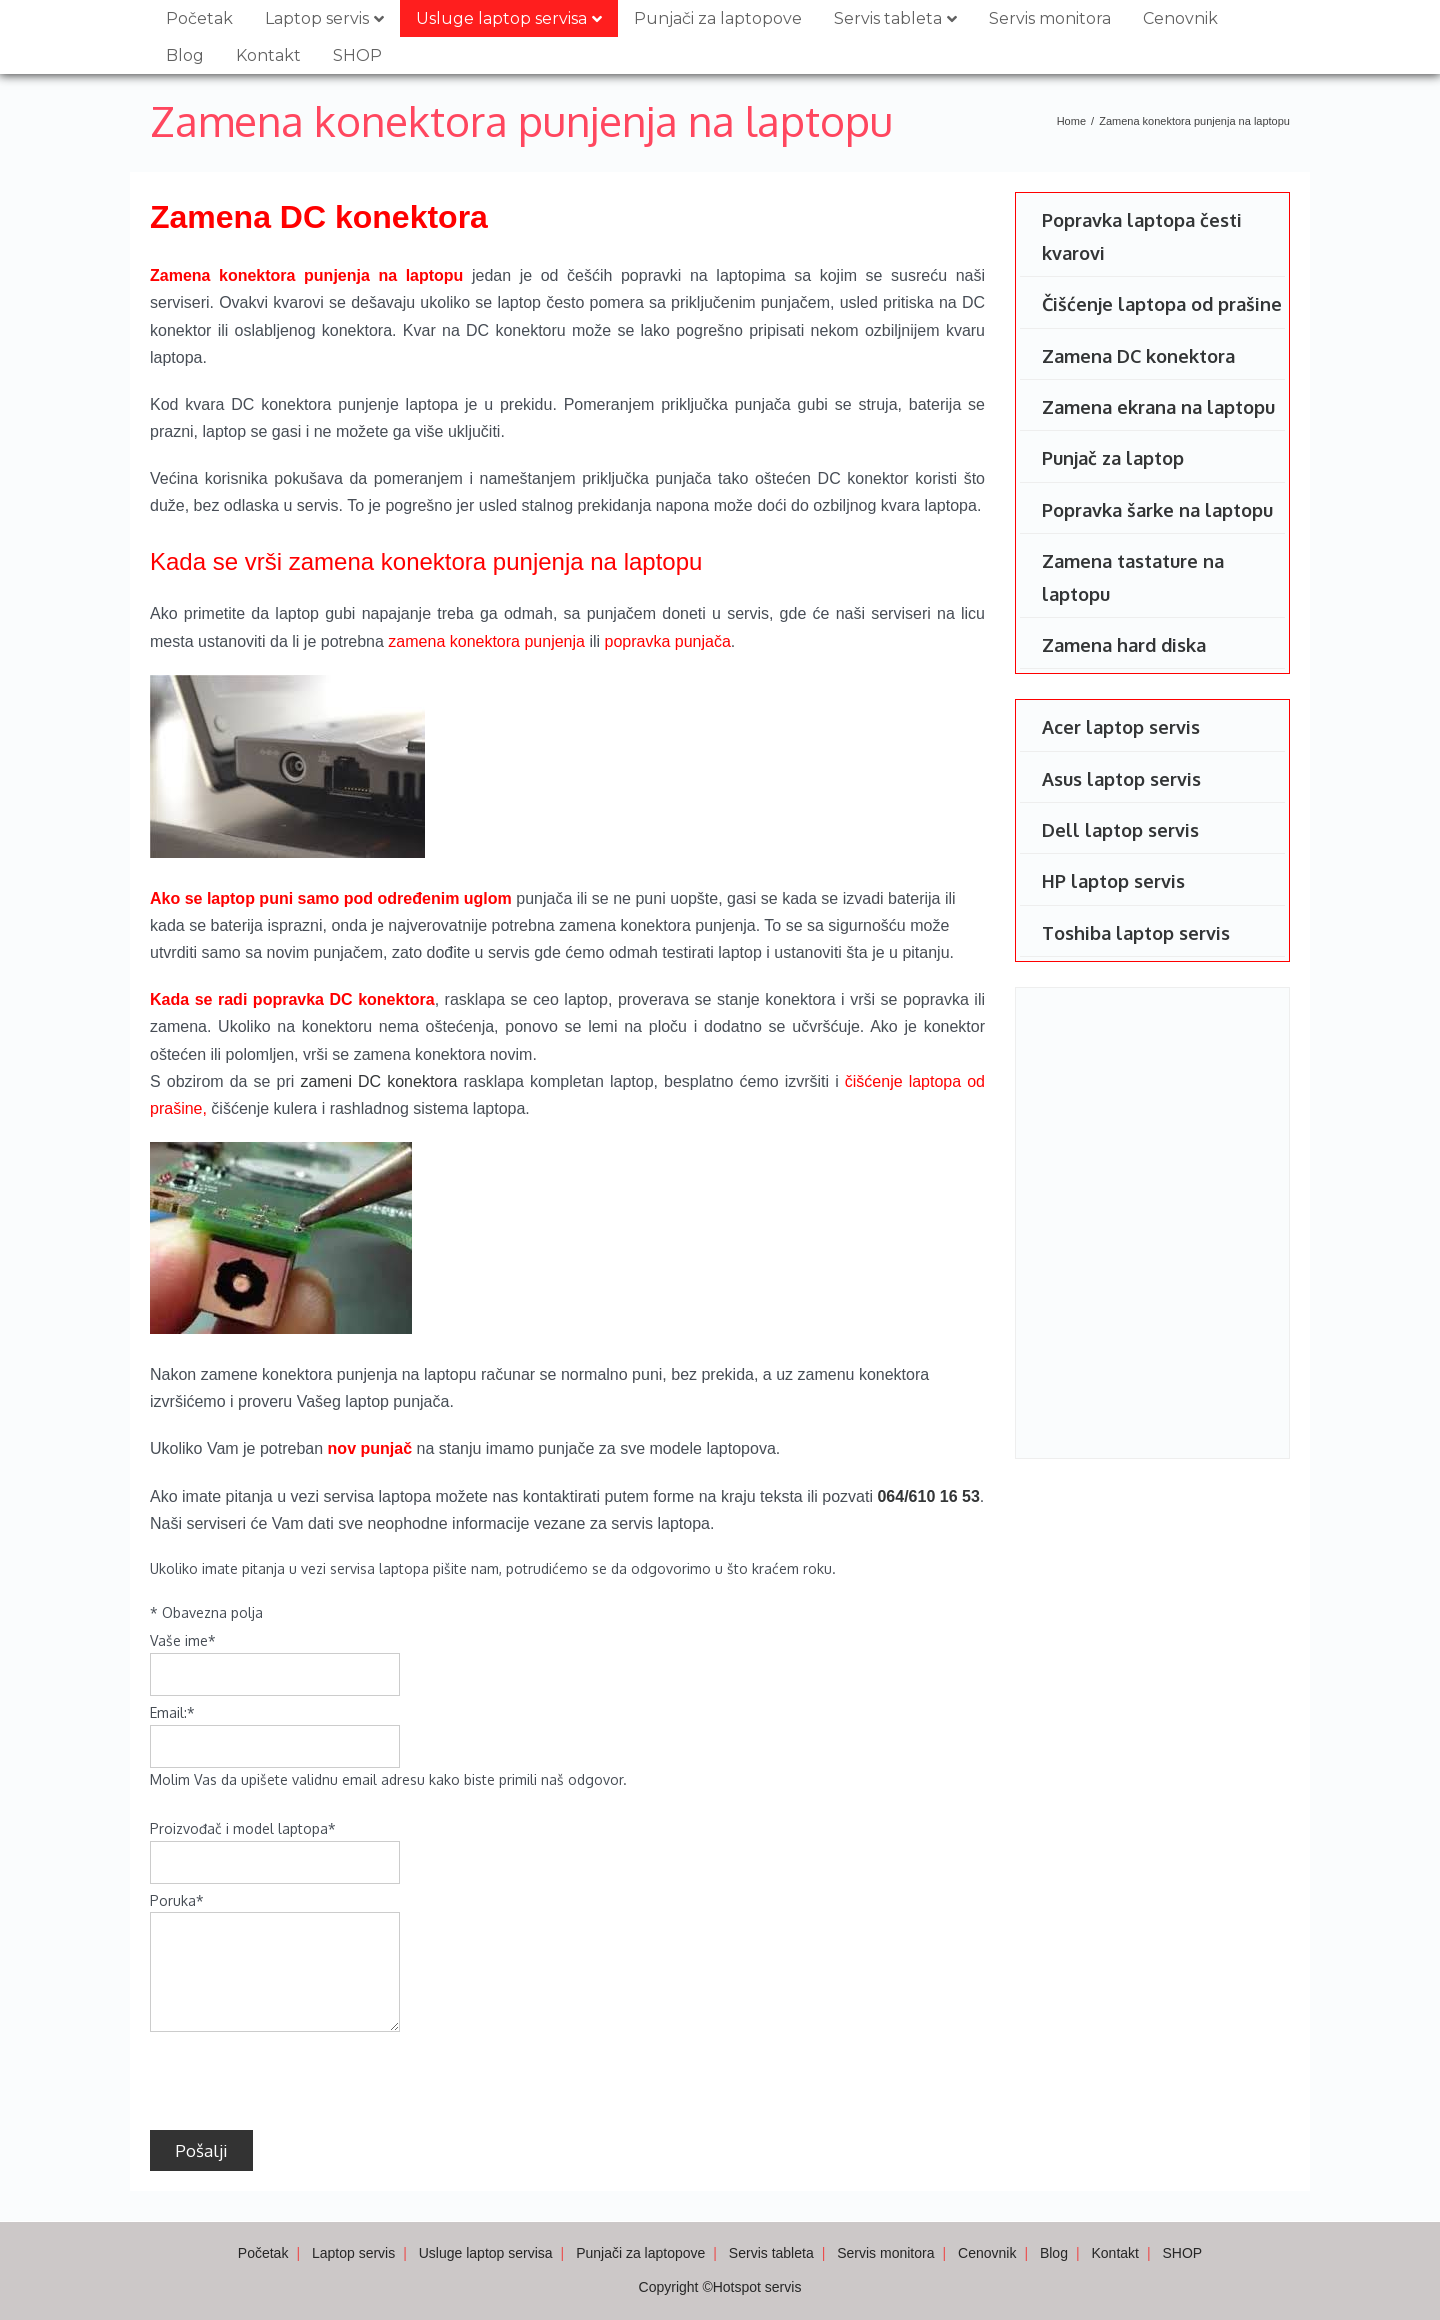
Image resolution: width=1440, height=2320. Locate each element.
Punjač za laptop (1113, 458)
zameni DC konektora (378, 1081)
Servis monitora (1050, 18)
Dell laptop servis (1120, 830)
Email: (172, 1712)
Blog (185, 55)
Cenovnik (1180, 18)
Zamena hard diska (1124, 645)
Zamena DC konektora (1138, 356)
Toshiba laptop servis (1136, 933)
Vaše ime (183, 1640)
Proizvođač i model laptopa (243, 1828)
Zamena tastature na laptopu (1133, 577)
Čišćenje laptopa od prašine (1162, 304)
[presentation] (302, 2076)
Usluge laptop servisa (501, 18)
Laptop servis (317, 18)
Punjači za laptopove (718, 18)
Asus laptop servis (1121, 779)
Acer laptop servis (1121, 727)
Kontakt (268, 55)
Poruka (177, 1900)
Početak (199, 18)
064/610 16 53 (928, 1496)
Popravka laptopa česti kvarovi (1142, 236)
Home (1071, 121)
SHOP (357, 55)
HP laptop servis (1113, 881)
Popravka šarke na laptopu (1157, 510)
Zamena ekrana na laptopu (1158, 407)
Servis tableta (888, 18)
